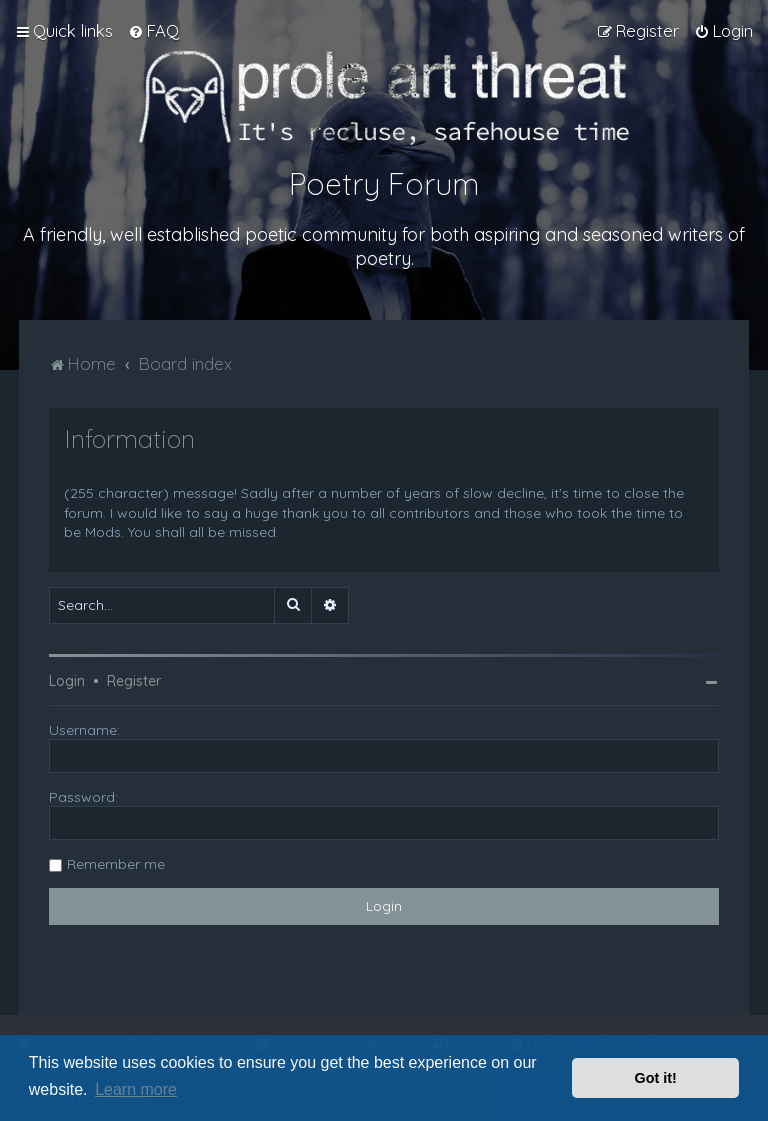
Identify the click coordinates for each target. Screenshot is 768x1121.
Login (67, 681)
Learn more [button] (136, 1089)
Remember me (116, 864)
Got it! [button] (656, 1078)
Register (134, 681)
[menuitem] (153, 31)
